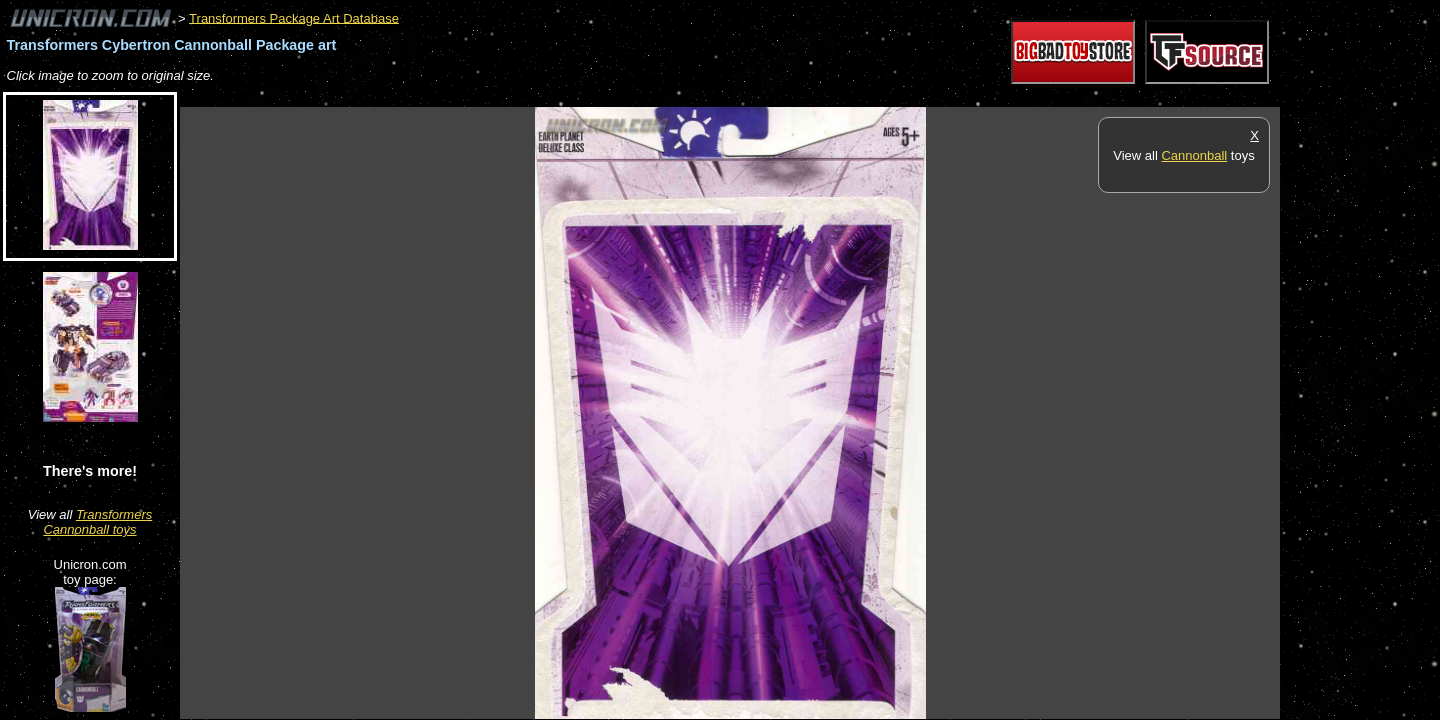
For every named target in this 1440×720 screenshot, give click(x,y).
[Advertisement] (544, 96)
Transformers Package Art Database (294, 17)
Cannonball (1194, 155)
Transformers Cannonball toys (97, 522)
